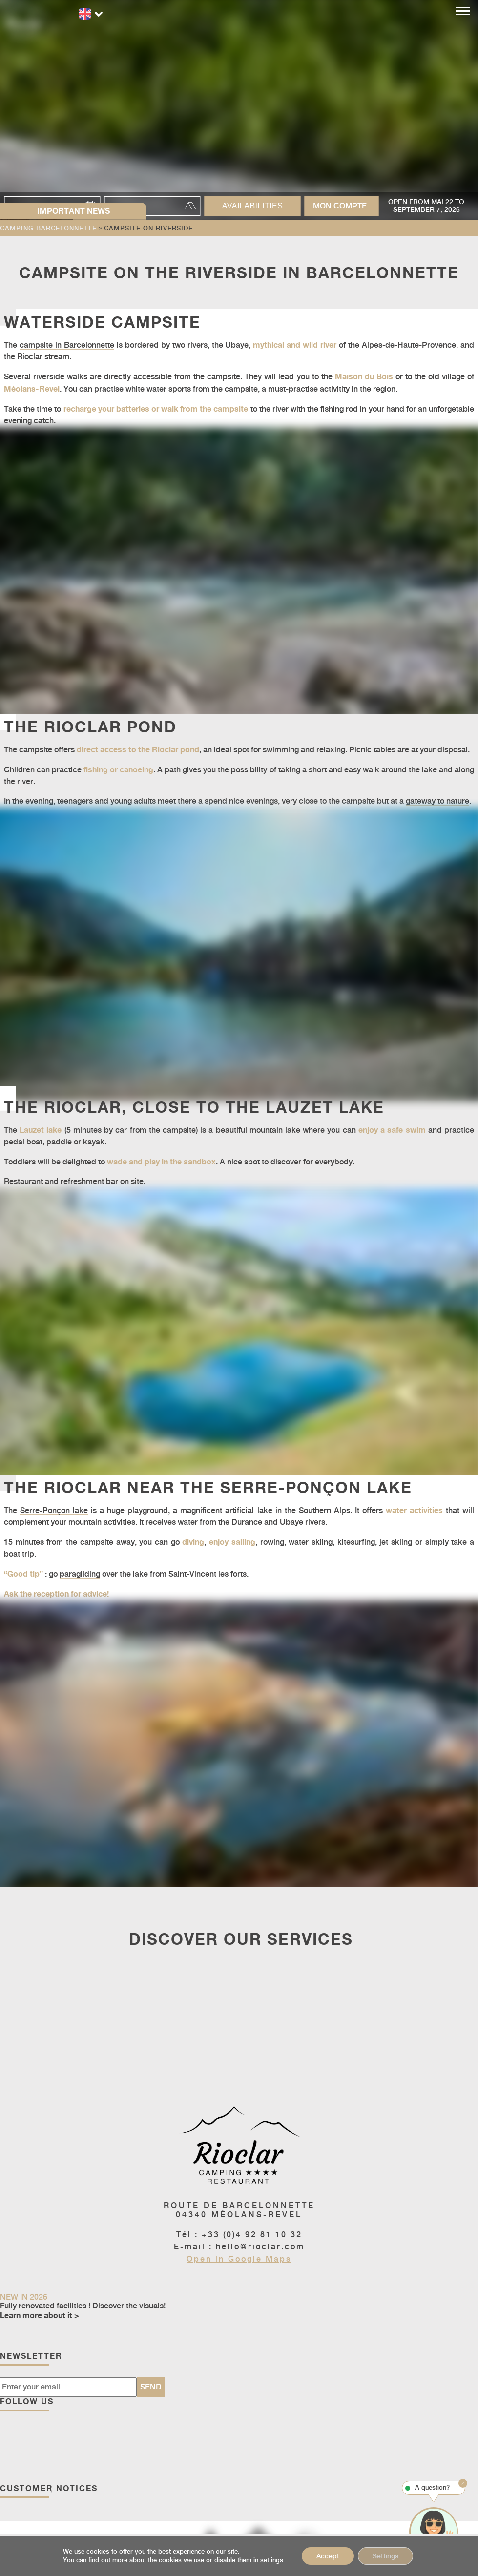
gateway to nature (437, 801)
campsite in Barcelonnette (67, 345)
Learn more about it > (39, 2315)
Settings (385, 2556)
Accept (327, 2556)
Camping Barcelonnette (48, 228)
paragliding (80, 1574)
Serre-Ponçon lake (54, 1510)
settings (271, 2560)
